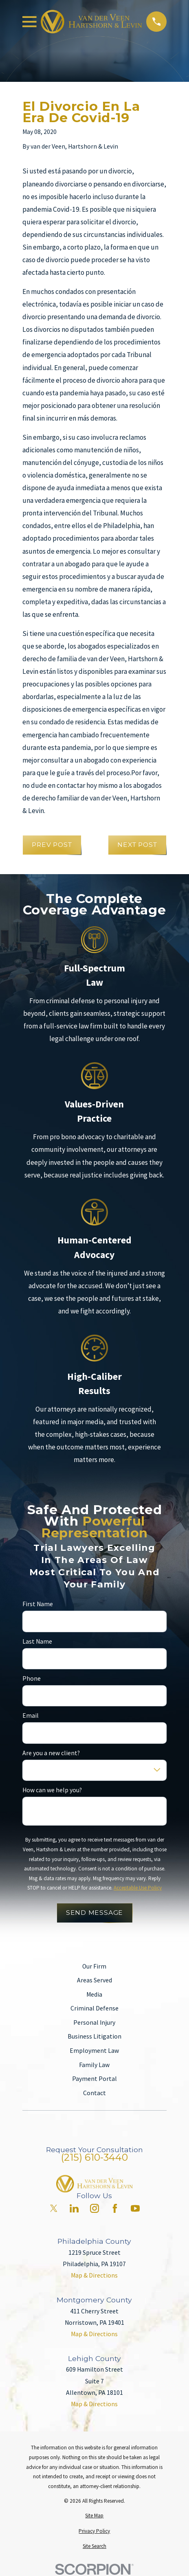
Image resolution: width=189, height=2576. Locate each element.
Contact (94, 2093)
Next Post (137, 844)
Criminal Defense (94, 2008)
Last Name (37, 1641)
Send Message (94, 1912)
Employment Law (94, 2050)
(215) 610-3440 (94, 2157)
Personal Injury (94, 2022)
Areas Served (94, 1980)
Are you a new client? (51, 1753)
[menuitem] (94, 2516)
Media (94, 1994)
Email (30, 1715)
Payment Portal (94, 2079)
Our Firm (94, 1966)
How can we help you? (52, 1790)
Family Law (94, 2065)
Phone (31, 1678)
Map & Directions (94, 2275)
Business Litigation (94, 2036)
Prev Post (52, 844)
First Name (37, 1604)
